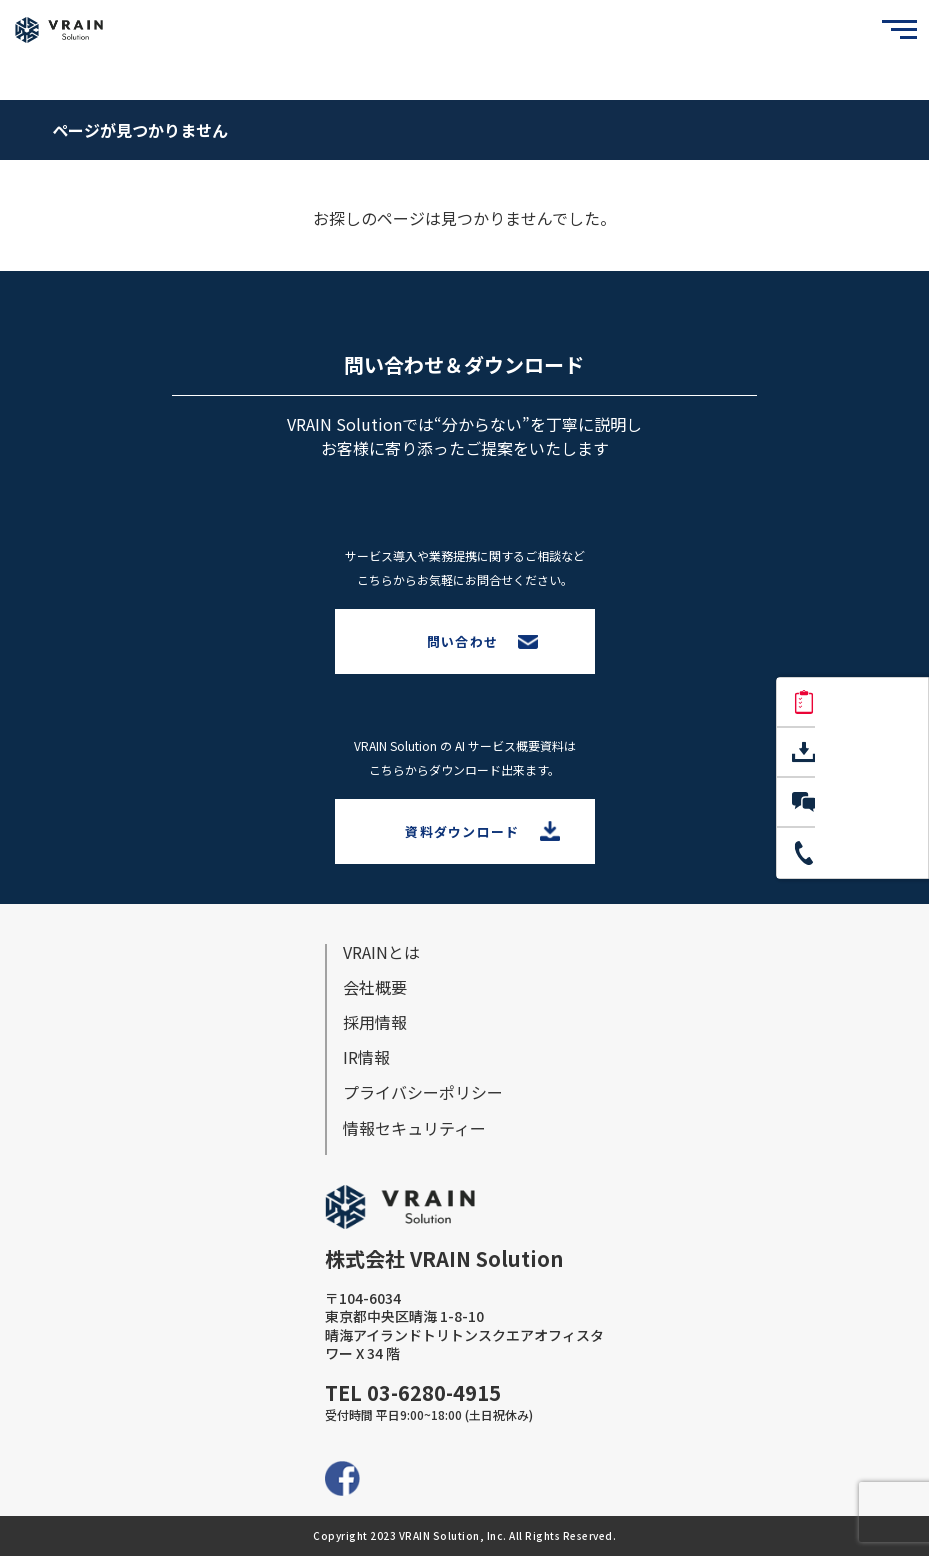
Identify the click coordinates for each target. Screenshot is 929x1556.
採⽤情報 (375, 1022)
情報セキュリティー (414, 1128)
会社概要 (375, 987)
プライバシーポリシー (423, 1092)
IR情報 (366, 1057)
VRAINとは (381, 952)
